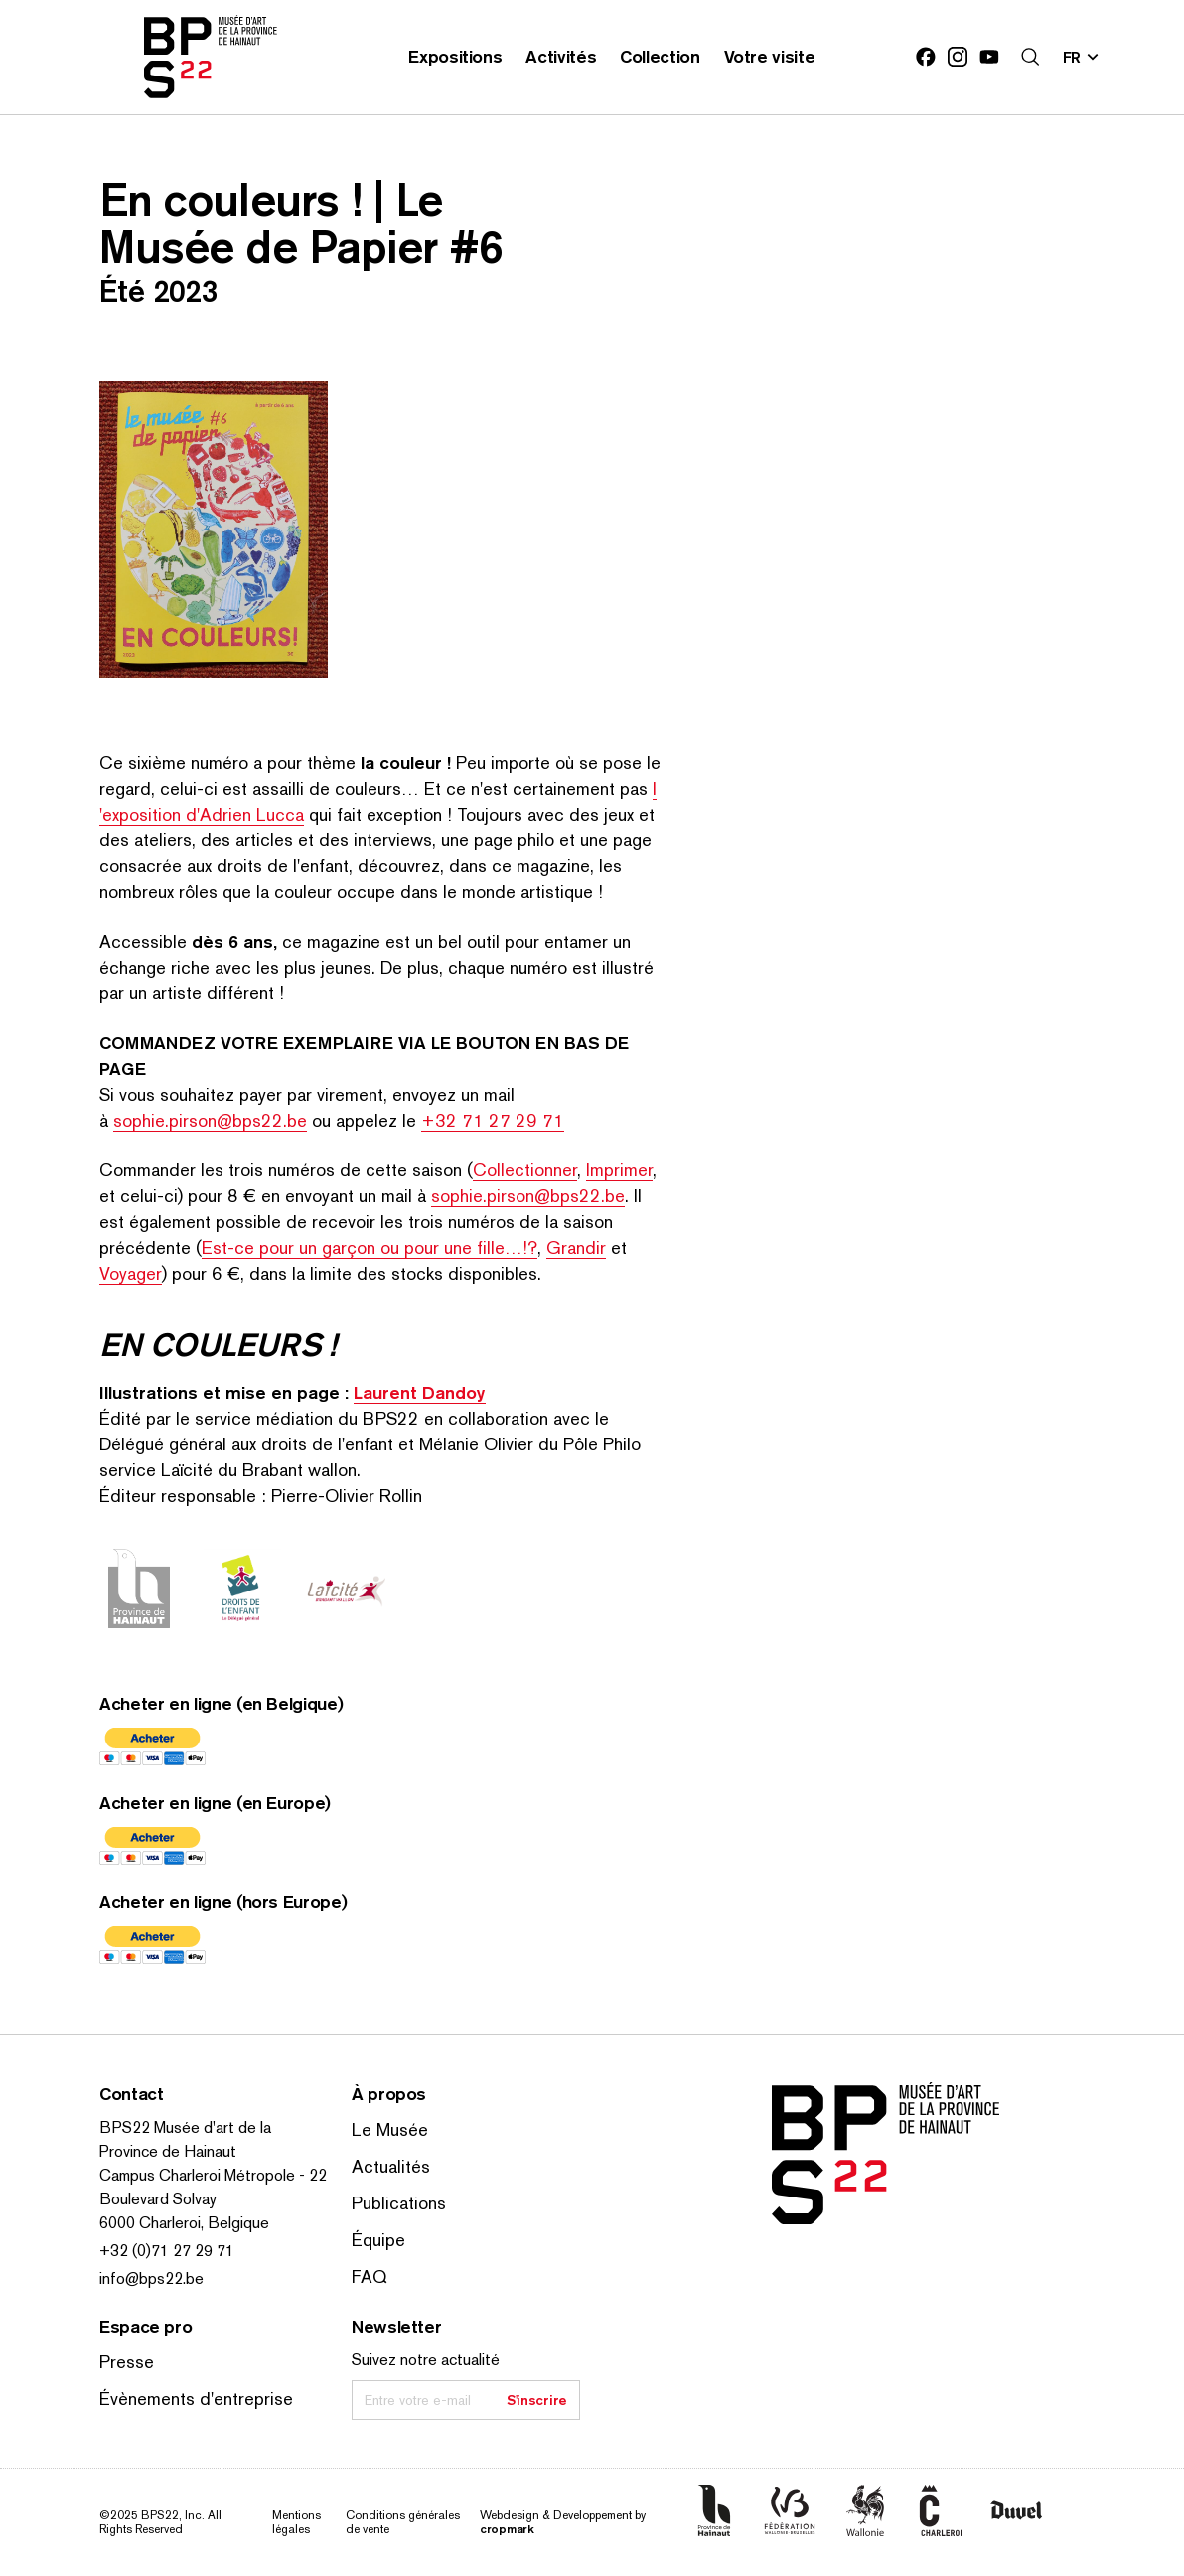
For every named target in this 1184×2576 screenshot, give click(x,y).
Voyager (130, 1273)
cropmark (507, 2528)
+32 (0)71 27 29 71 (166, 2250)
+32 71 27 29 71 (492, 1120)
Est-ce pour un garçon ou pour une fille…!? (369, 1247)
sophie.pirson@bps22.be (210, 1120)
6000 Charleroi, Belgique (184, 2222)
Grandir (576, 1247)
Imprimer (619, 1169)
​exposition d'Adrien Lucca (201, 814)
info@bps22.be (151, 2278)
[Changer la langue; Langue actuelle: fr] (1082, 57)
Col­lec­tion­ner (525, 1169)
